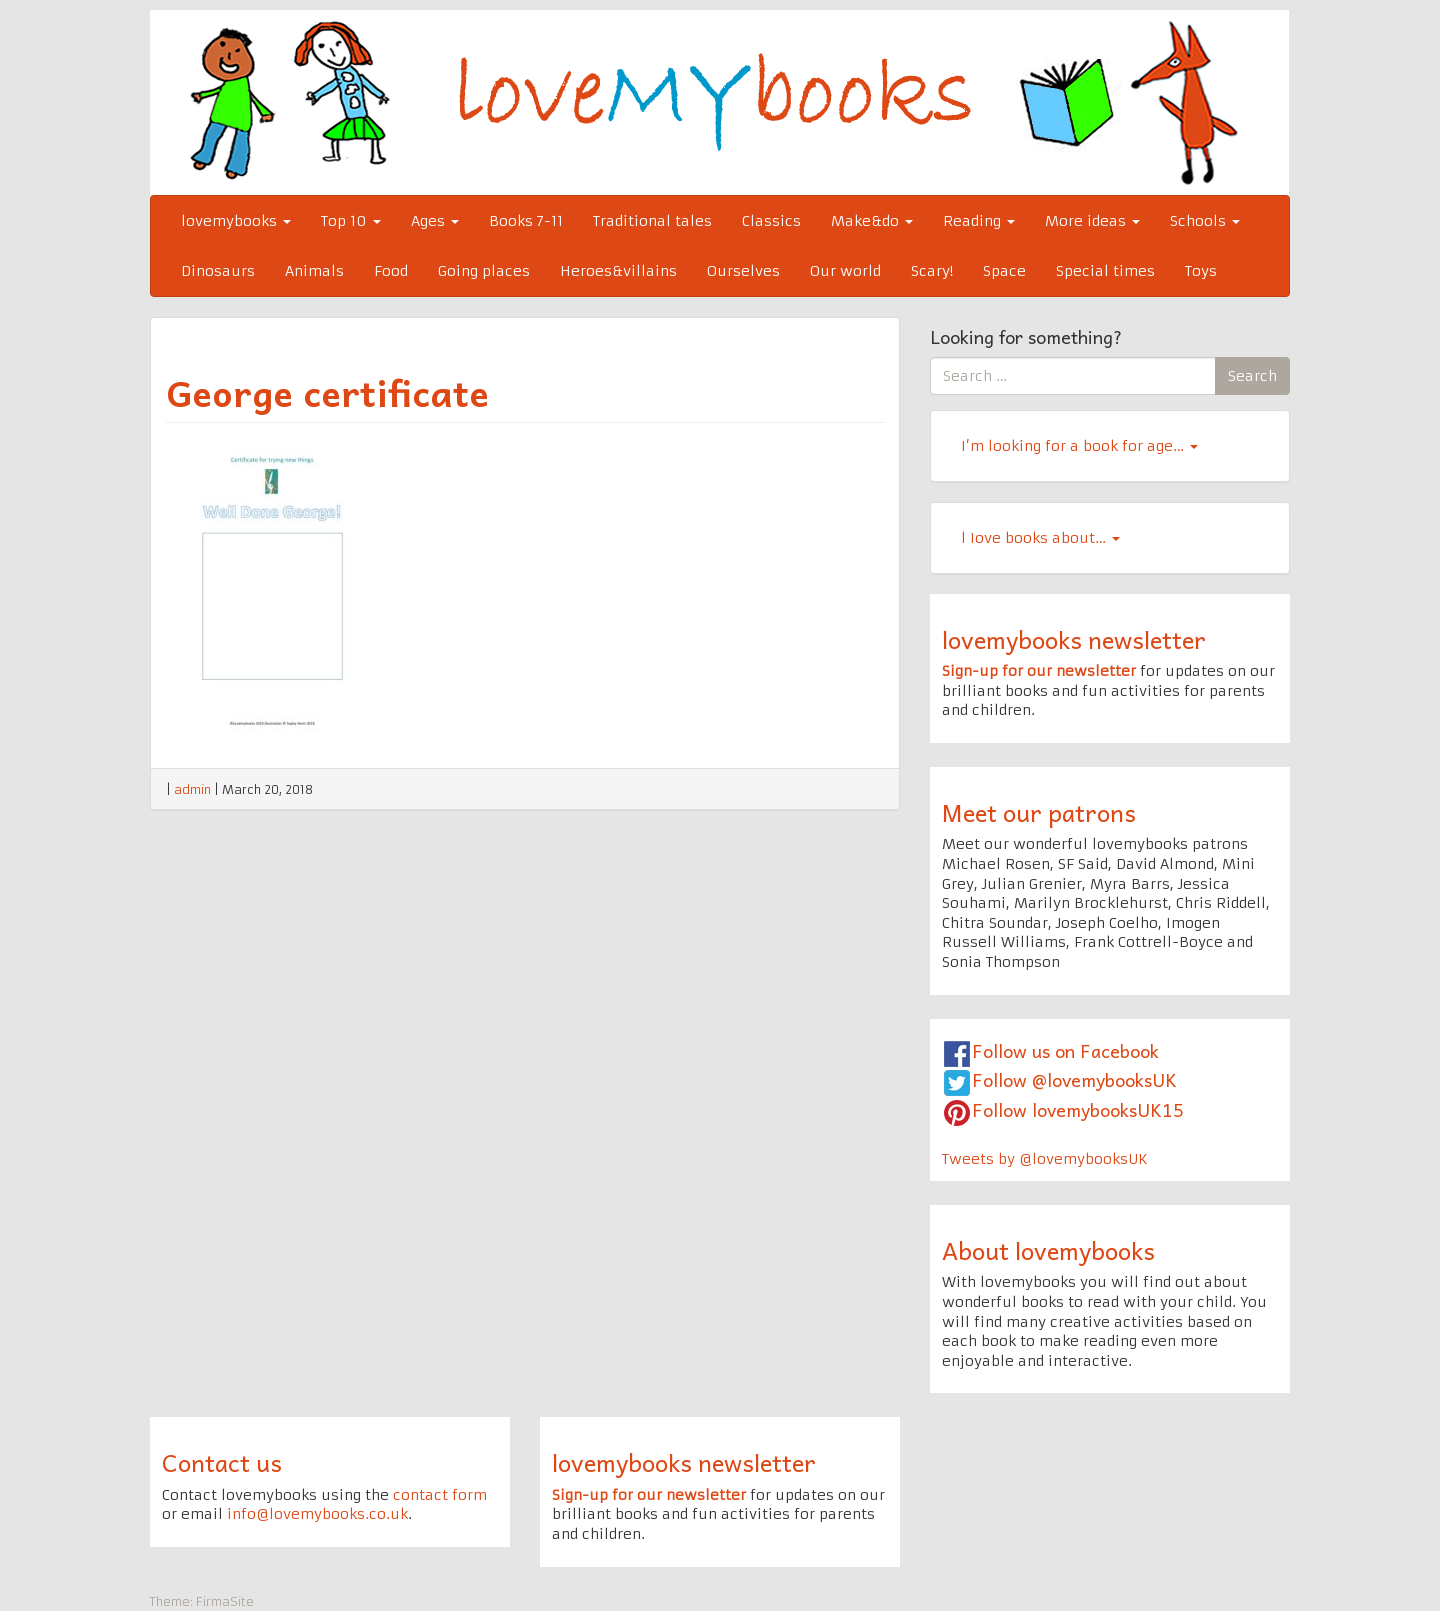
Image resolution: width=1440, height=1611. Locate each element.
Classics (771, 221)
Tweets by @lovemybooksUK (1045, 1159)
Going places (484, 271)
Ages (435, 221)
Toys (1201, 271)
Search (1252, 376)
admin (192, 789)
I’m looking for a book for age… (1079, 446)
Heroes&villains (618, 271)
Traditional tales (652, 221)
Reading (979, 221)
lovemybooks (236, 221)
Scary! (932, 271)
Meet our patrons (1039, 812)
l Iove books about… (1040, 538)
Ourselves (743, 271)
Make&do (872, 221)
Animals (314, 271)
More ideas (1092, 221)
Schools (1205, 221)
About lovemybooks (1048, 1250)
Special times (1105, 271)
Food (391, 271)
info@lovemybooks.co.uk (317, 1514)
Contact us (222, 1462)
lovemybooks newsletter (1074, 639)
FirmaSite (225, 1601)
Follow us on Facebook (1065, 1050)
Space (1004, 271)
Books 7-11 (526, 221)
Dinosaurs (218, 271)
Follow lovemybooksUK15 (1078, 1109)
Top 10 (351, 221)
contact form (440, 1495)
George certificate (327, 392)
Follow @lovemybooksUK (1074, 1079)
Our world (845, 271)
